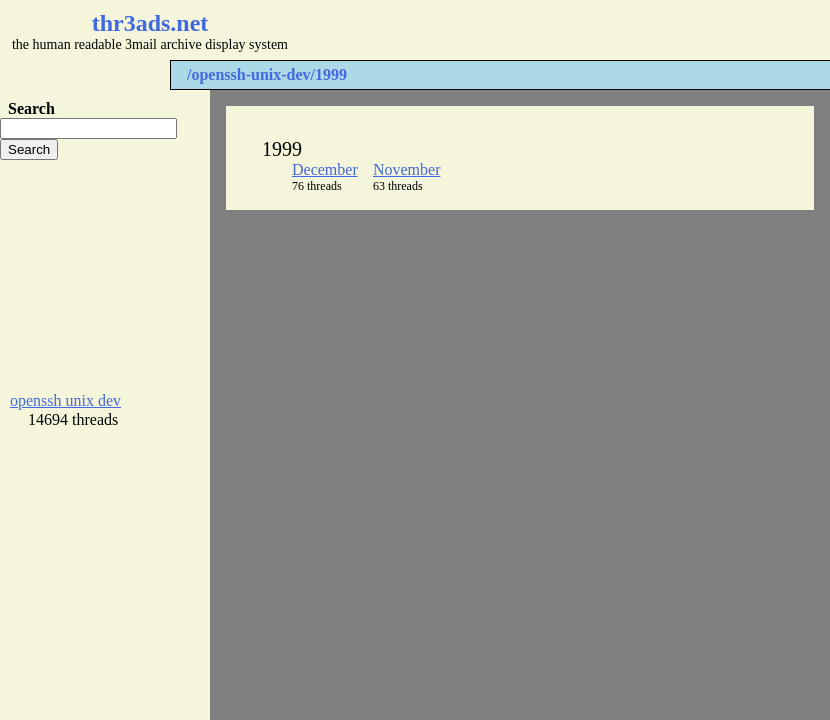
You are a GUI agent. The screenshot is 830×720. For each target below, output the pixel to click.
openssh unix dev (65, 400)
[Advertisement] (105, 276)
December (325, 169)
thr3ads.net (150, 23)
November (407, 169)
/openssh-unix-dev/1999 (267, 74)
